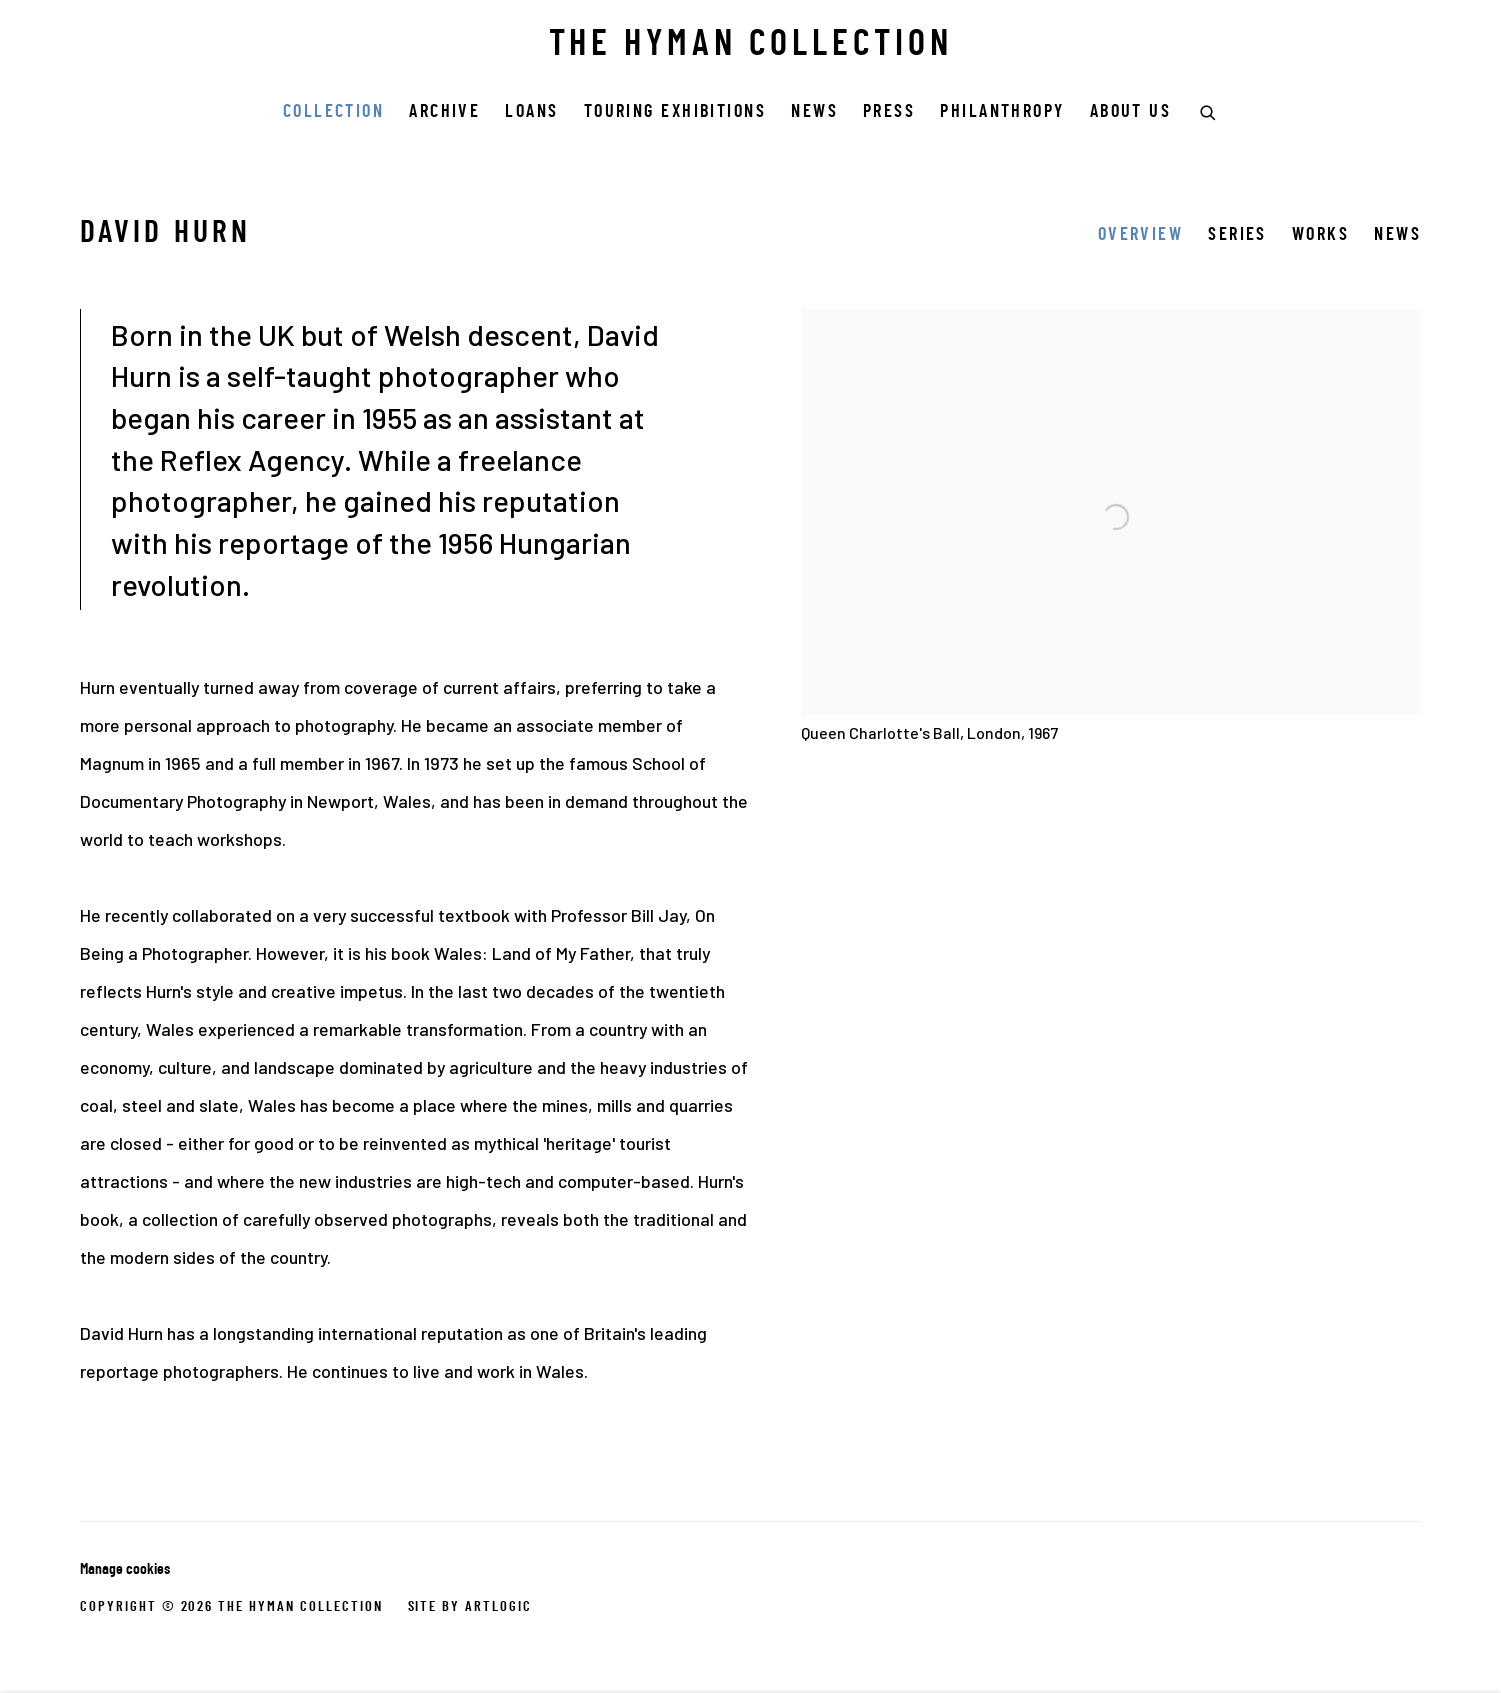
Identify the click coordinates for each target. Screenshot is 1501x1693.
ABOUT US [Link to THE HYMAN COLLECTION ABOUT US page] (1131, 112)
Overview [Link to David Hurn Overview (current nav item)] (1141, 235)
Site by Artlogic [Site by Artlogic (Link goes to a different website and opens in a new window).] (470, 1607)
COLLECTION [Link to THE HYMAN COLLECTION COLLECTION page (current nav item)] (334, 112)
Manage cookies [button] (125, 1570)
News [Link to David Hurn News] (1397, 235)
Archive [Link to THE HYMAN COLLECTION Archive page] (444, 112)
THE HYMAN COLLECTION (751, 46)
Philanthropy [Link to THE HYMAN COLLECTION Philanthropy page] (1002, 112)
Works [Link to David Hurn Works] (1320, 235)
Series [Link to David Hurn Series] (1237, 235)
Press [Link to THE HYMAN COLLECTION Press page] (889, 112)
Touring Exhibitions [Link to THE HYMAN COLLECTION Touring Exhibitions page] (675, 112)
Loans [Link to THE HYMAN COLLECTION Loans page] (531, 112)
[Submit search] (1209, 110)
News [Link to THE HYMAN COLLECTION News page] (814, 112)
